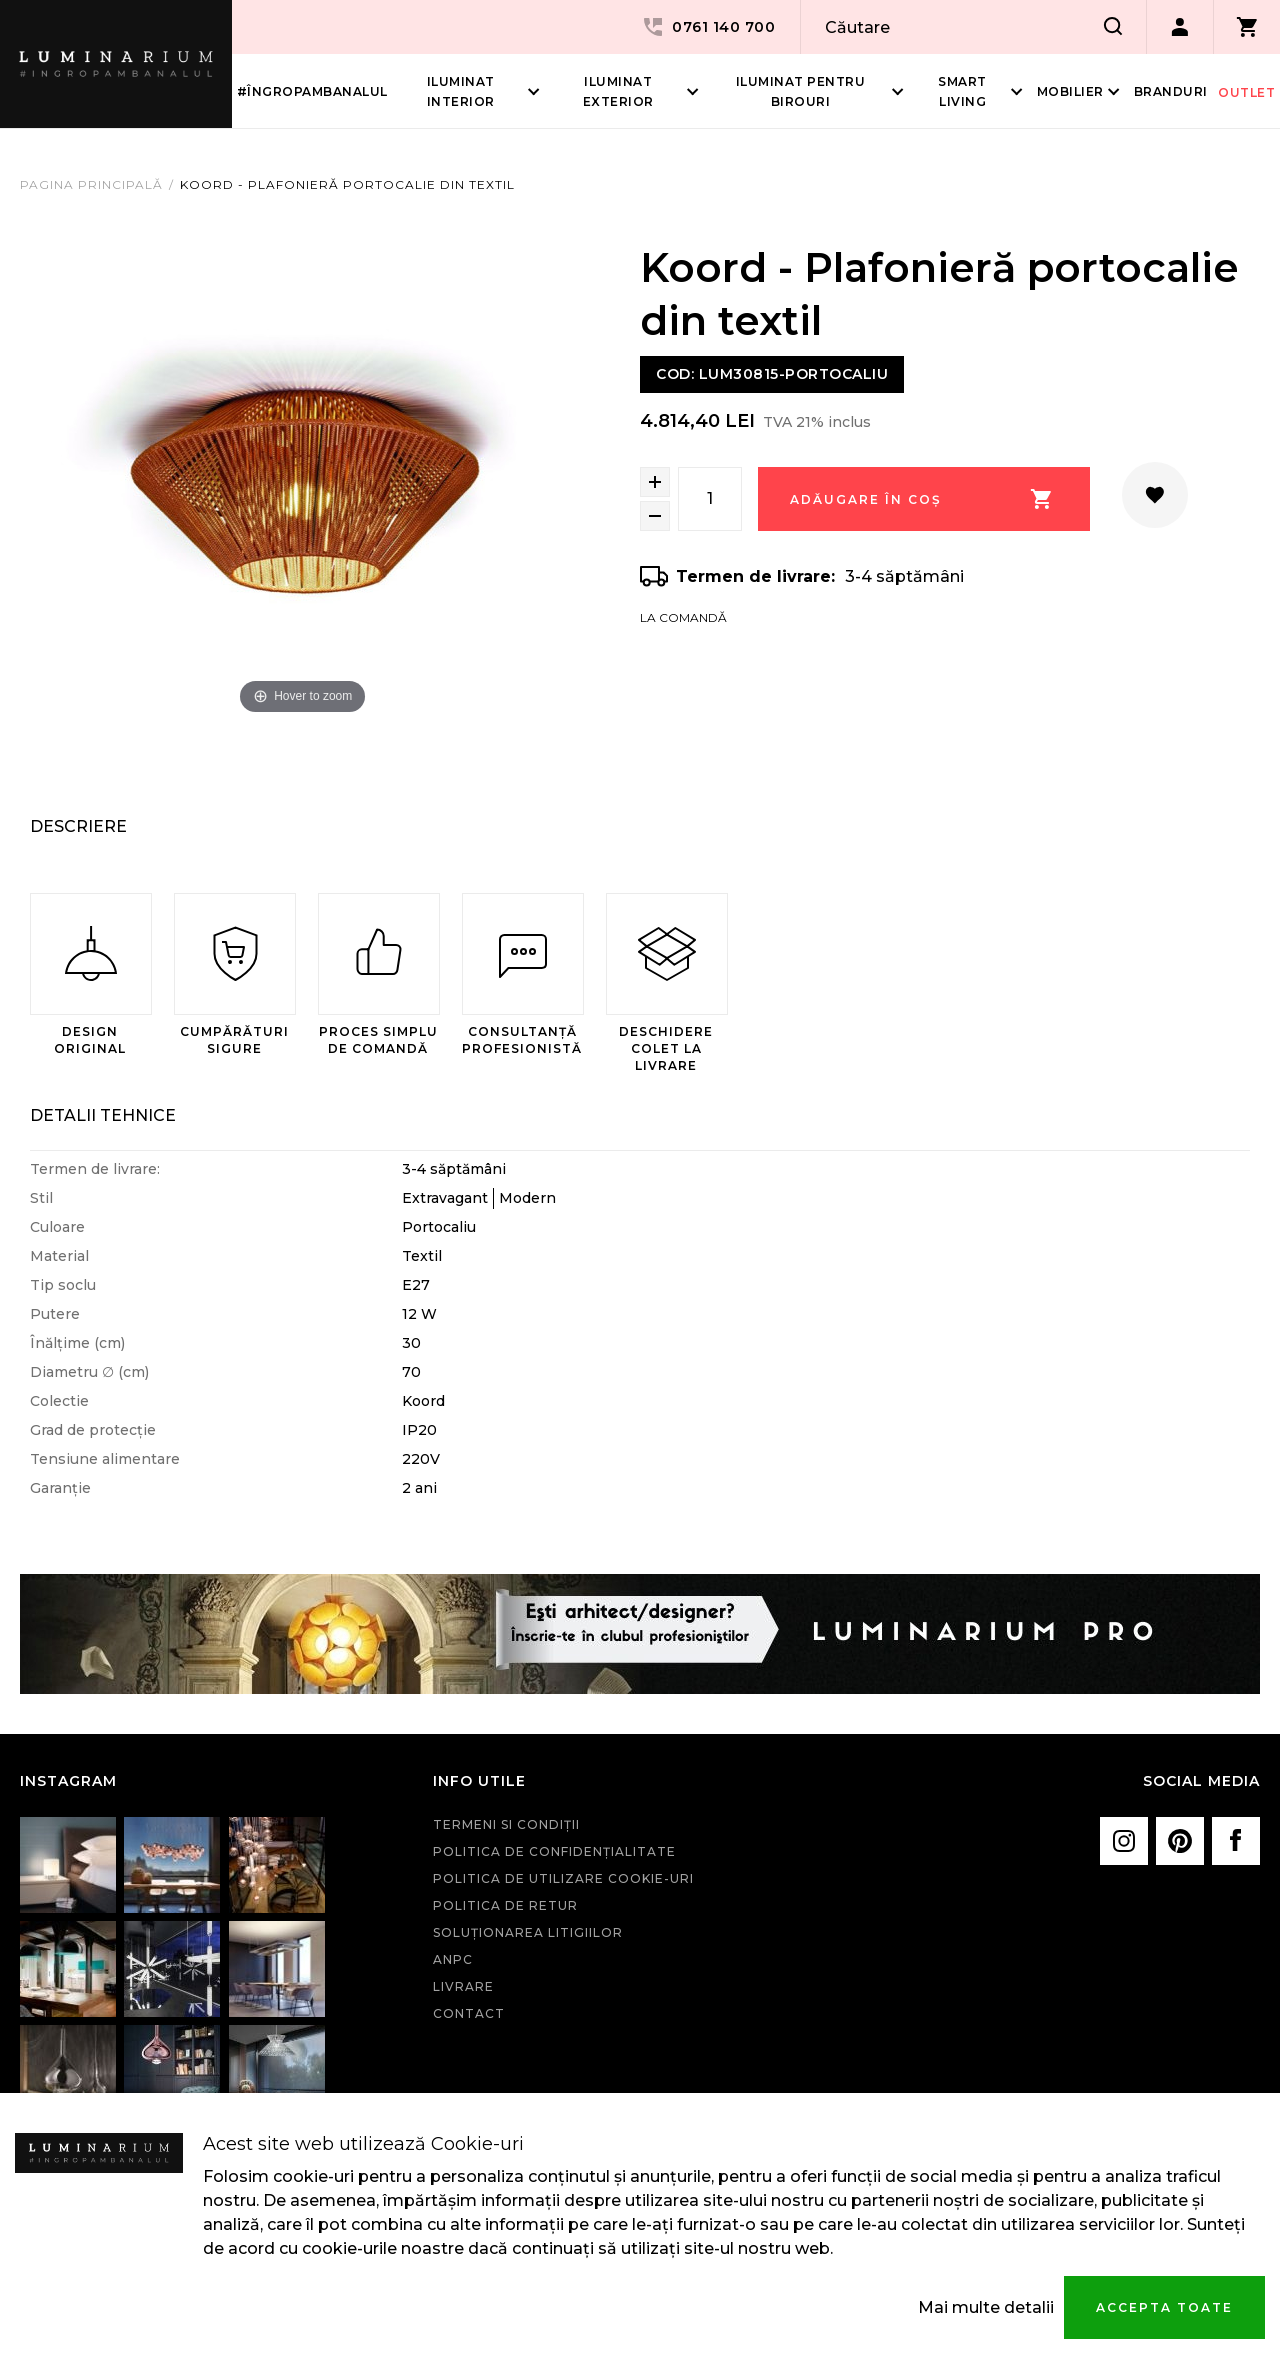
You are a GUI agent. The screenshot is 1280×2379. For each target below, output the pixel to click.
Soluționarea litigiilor (528, 1932)
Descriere (78, 826)
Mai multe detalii (986, 2307)
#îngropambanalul (312, 91)
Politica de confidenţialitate (554, 1851)
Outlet (1246, 92)
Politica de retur (505, 1905)
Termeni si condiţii (506, 1824)
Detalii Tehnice (103, 1115)
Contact (469, 2013)
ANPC (453, 1959)
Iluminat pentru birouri (801, 91)
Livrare (463, 1986)
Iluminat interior (461, 91)
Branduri (1171, 91)
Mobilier (1070, 91)
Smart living (962, 91)
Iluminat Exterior (618, 91)
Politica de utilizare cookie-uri (563, 1878)
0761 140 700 (708, 27)
